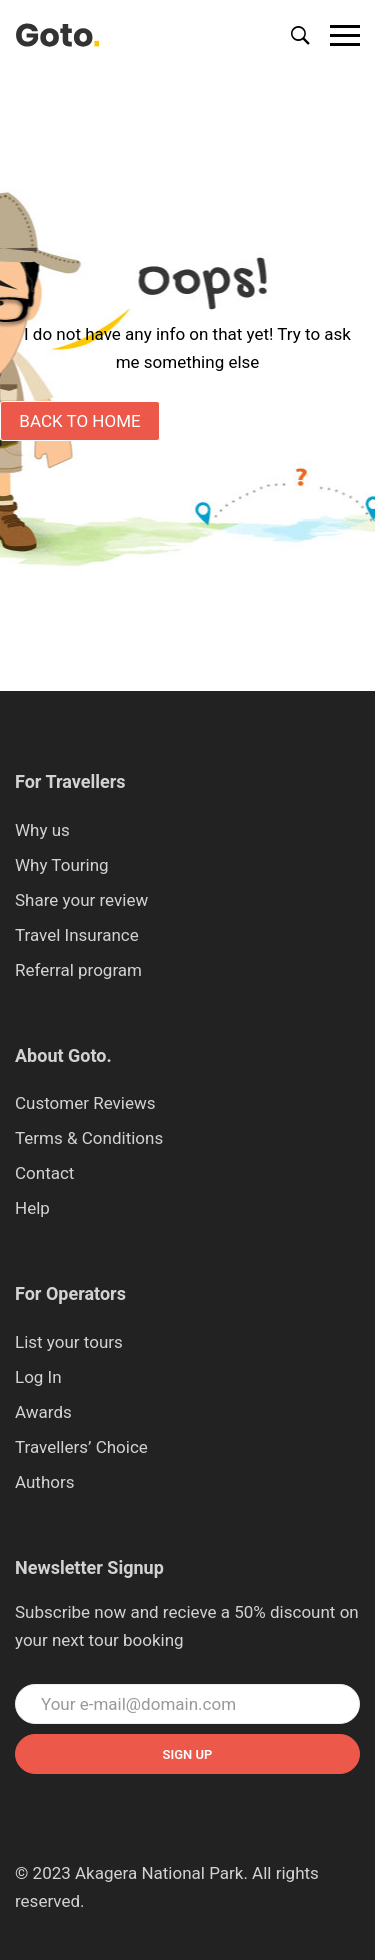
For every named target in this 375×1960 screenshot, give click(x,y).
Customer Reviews (85, 1103)
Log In (38, 1377)
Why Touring (62, 865)
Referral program (78, 970)
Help (32, 1208)
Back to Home (79, 421)
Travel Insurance (77, 935)
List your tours (69, 1342)
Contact (44, 1173)
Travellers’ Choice (81, 1447)
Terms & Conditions (89, 1138)
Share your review (81, 900)
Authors (45, 1482)
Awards (43, 1412)
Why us (42, 830)
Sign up (188, 1754)
